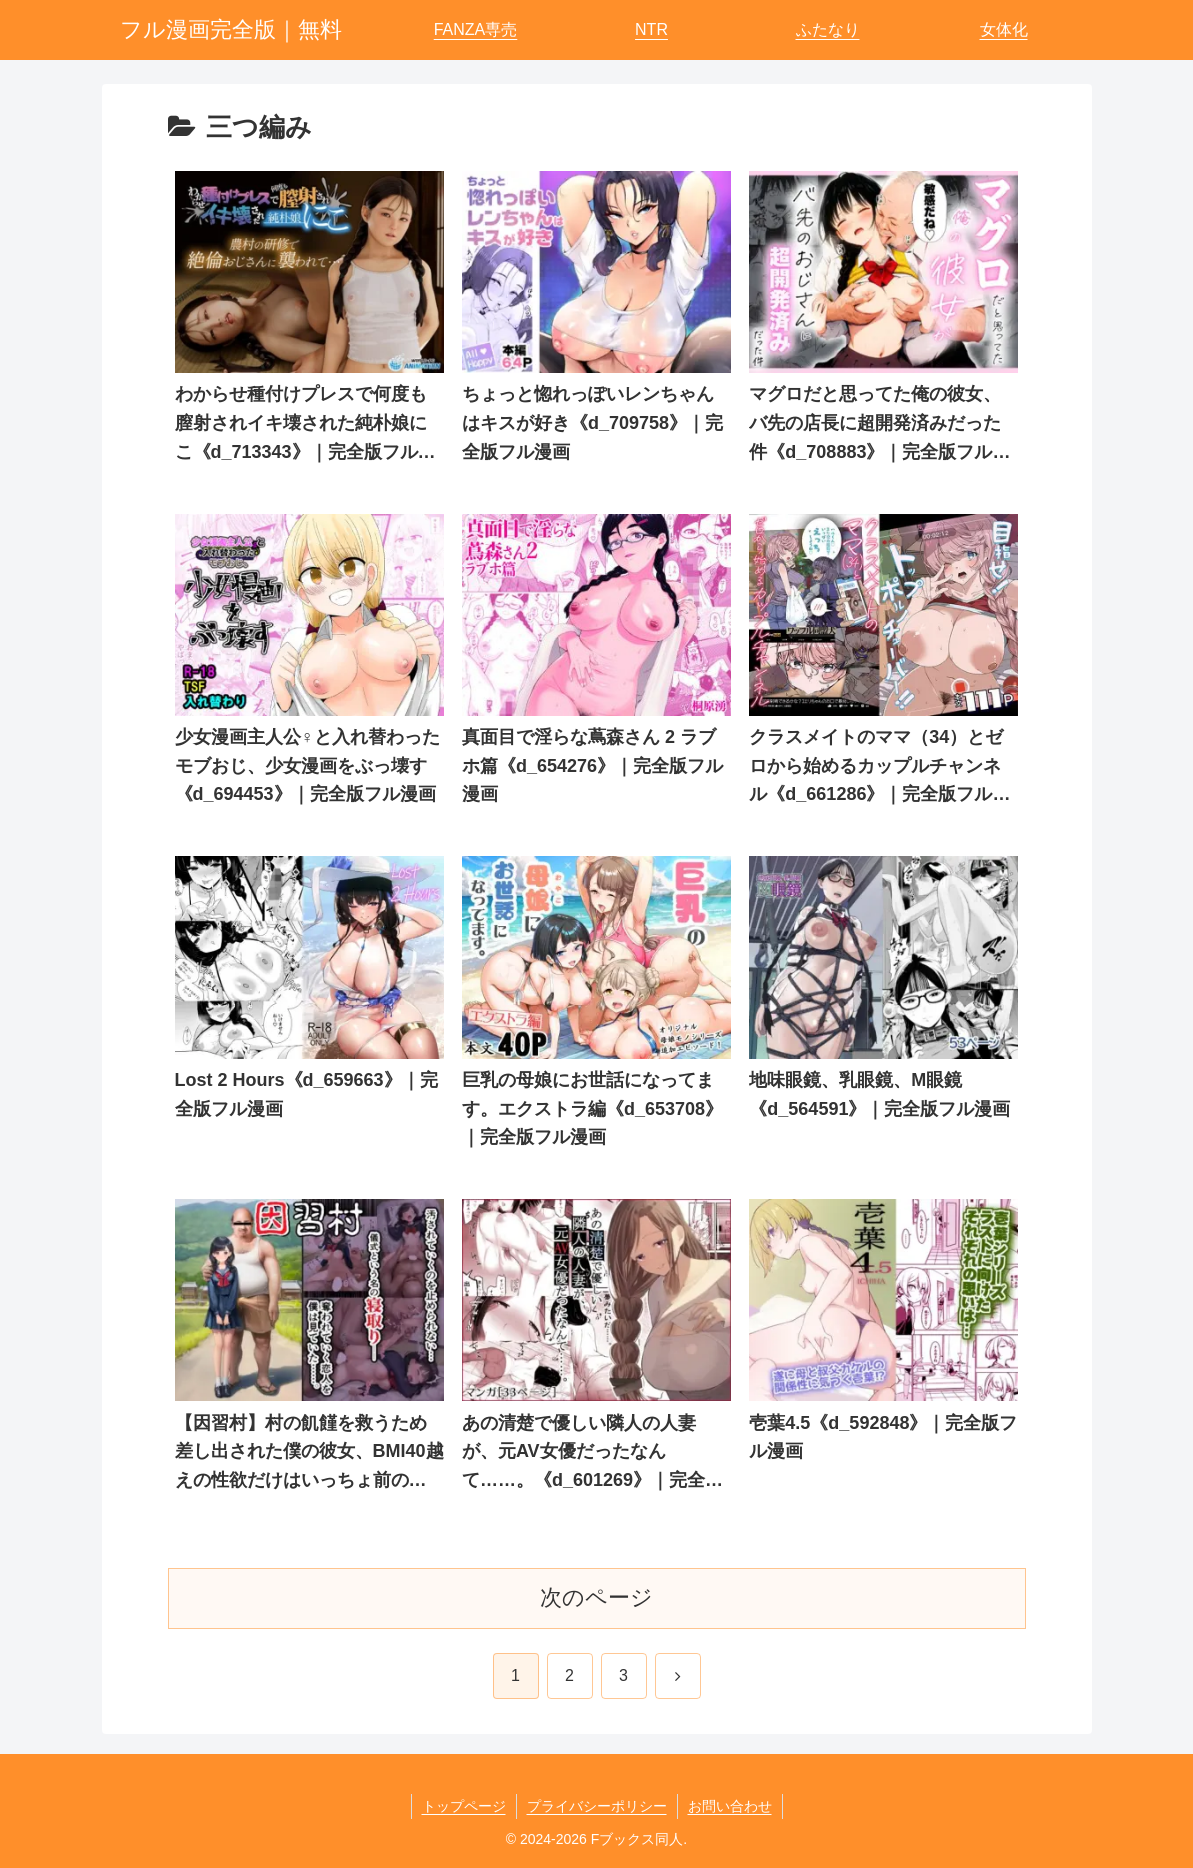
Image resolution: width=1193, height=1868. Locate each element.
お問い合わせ (730, 1806)
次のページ (596, 1597)
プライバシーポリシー (597, 1806)
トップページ (464, 1806)
